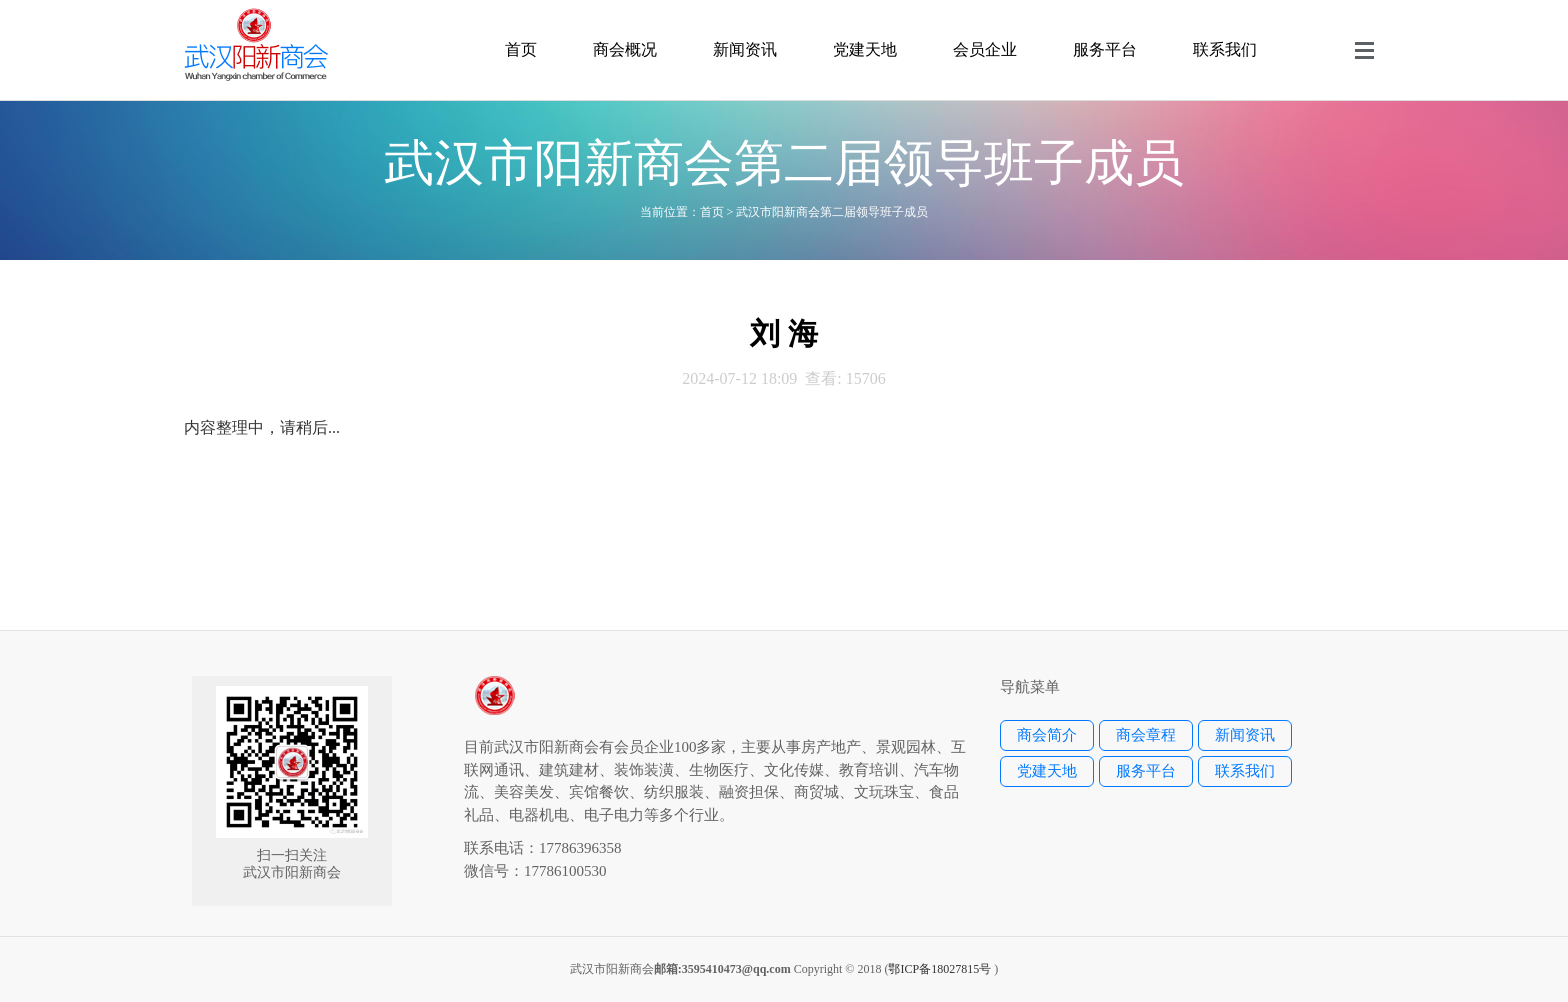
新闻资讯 (745, 49)
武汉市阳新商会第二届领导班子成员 (832, 212)
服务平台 (1105, 49)
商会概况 (625, 49)
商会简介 (1047, 735)
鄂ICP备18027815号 (939, 969)
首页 (521, 49)
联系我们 (1225, 49)
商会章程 (1146, 735)
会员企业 (985, 49)
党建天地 (865, 49)
